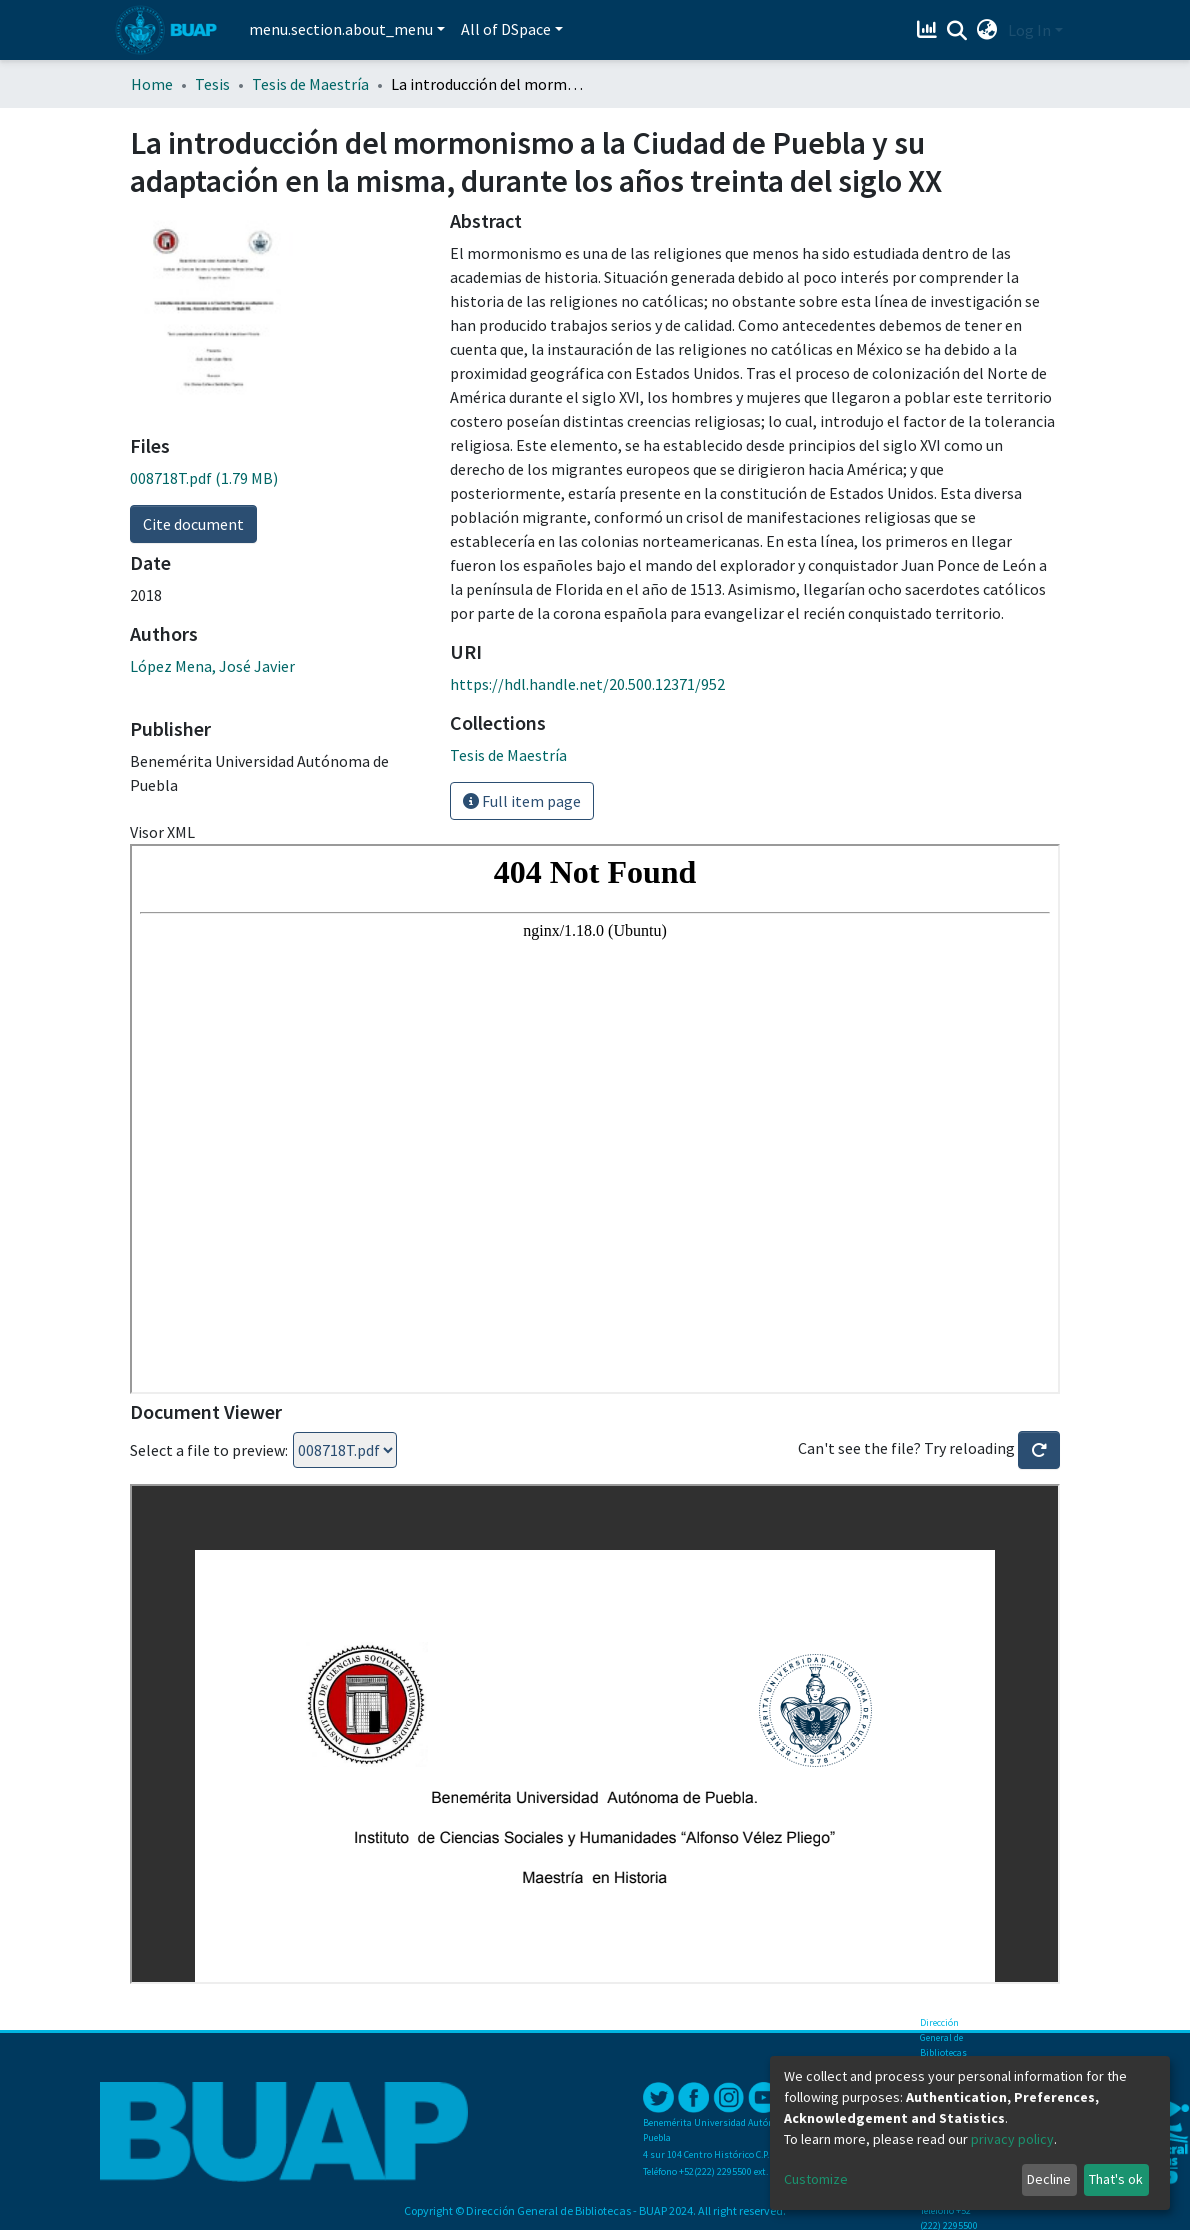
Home (152, 84)
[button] (987, 30)
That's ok (1116, 2179)
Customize (816, 2179)
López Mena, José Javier (212, 666)
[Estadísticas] (929, 30)
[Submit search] (957, 31)
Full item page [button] (522, 801)
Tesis (212, 84)
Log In (1029, 30)
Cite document (193, 524)
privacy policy (1012, 2139)
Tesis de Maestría (310, 84)
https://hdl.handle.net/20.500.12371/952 (587, 684)
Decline (1049, 2179)
